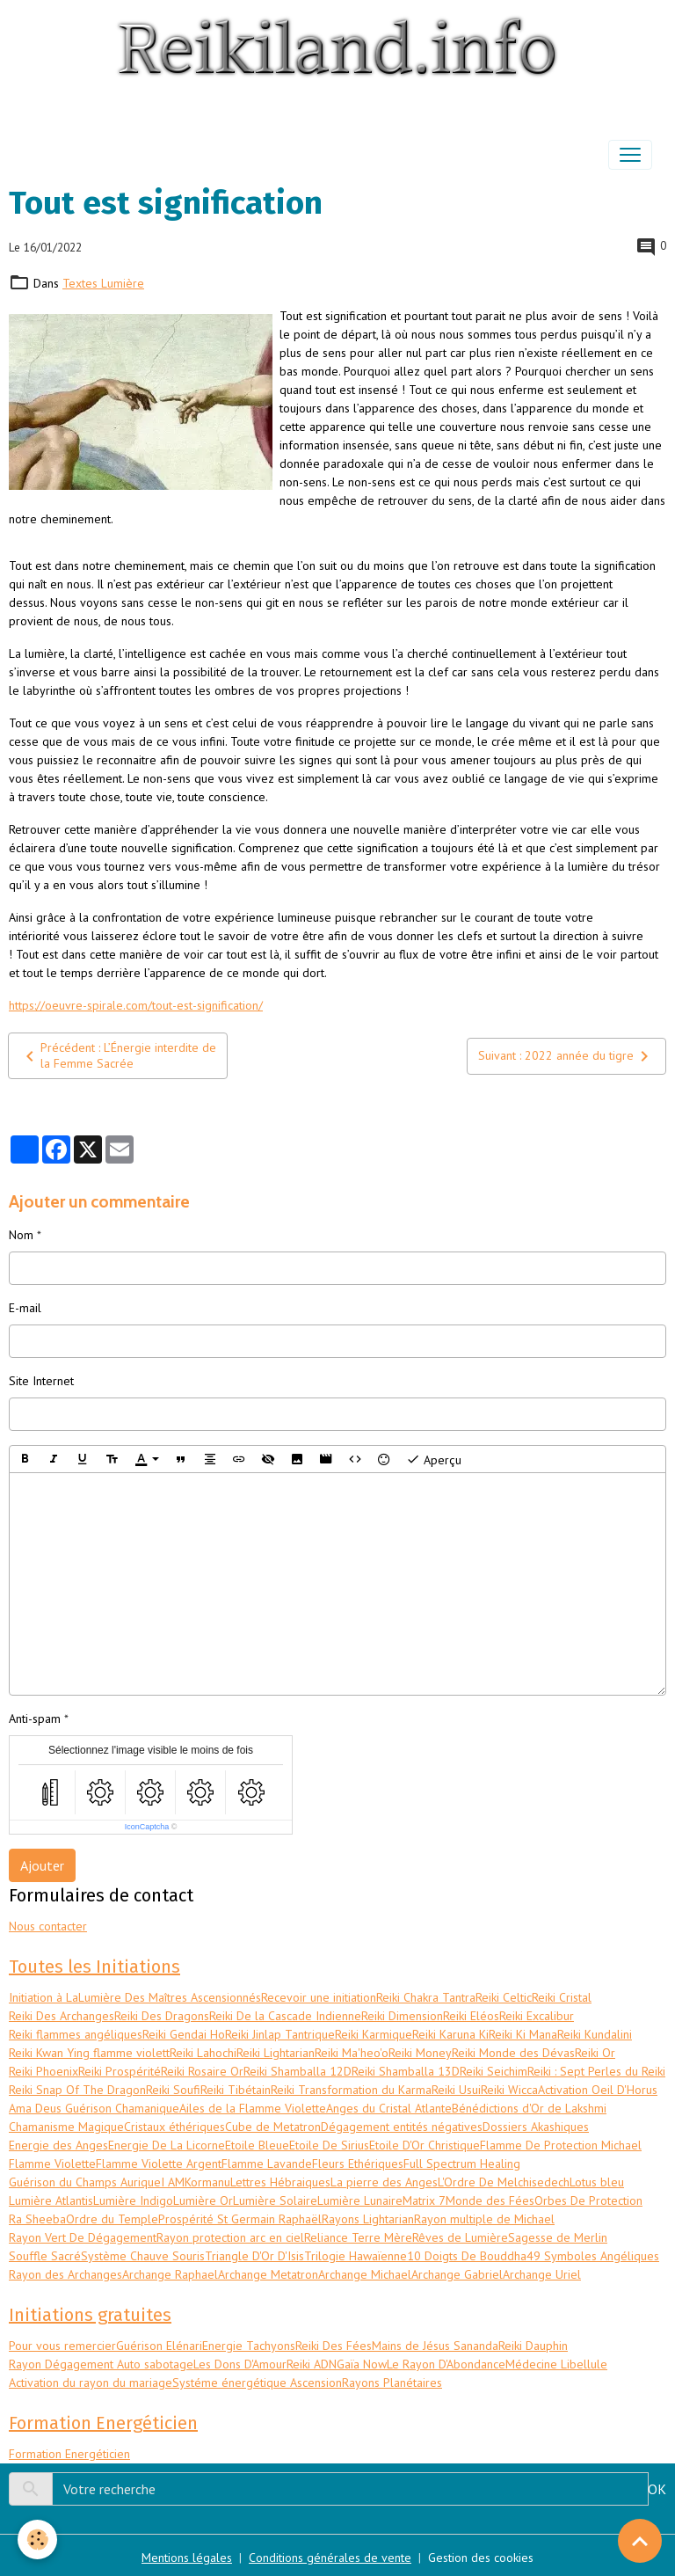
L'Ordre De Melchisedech (504, 2182)
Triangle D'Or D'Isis (254, 2256)
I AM (173, 2182)
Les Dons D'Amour (240, 2364)
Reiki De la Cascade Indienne (285, 2016)
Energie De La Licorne (166, 2145)
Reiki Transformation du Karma (351, 2090)
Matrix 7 (424, 2200)
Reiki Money (420, 2053)
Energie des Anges (58, 2145)
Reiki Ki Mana (523, 2034)
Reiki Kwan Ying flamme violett (89, 2053)
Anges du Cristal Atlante (389, 2108)
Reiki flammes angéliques (75, 2034)
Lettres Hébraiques (280, 2182)
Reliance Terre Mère (358, 2237)
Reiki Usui (456, 2090)
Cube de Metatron (273, 2127)
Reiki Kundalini (594, 2034)
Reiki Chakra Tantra (425, 1997)
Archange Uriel (542, 2274)
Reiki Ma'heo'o (351, 2053)
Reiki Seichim (493, 2071)
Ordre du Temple (112, 2219)
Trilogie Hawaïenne (355, 2256)
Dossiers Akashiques (536, 2127)
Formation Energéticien (69, 2454)
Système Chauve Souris (143, 2256)
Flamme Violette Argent (158, 2163)
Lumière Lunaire (360, 2200)
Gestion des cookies (480, 2557)
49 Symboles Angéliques (592, 2256)
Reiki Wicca (509, 2090)
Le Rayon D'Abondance (446, 2364)
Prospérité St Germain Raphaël (240, 2219)
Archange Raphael (170, 2274)
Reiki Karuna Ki (450, 2034)
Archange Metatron (268, 2274)
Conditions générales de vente (330, 2557)
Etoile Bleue (257, 2145)
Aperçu (433, 1459)
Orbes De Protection (588, 2200)
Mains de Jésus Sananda (435, 2345)
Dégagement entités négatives (402, 2127)
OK (657, 2489)
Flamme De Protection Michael (561, 2145)
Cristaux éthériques (174, 2127)
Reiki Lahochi (203, 2053)
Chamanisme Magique (66, 2127)
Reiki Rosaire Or (202, 2071)
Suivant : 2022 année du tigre (566, 1056)
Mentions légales (187, 2557)
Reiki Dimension (402, 2016)
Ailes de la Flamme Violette (252, 2108)
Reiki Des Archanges (61, 2016)
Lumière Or (203, 2200)
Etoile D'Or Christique (424, 2145)
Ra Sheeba (37, 2219)
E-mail (25, 1308)
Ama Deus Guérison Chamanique (94, 2108)
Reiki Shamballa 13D (406, 2071)
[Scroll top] (640, 2541)
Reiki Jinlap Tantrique (280, 2034)
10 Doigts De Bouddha (466, 2256)
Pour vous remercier (62, 2345)
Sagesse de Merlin (557, 2237)
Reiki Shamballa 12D (297, 2071)
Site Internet (41, 1381)
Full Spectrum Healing (461, 2163)
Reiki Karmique (373, 2034)
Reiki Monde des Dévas (513, 2053)
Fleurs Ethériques (357, 2163)
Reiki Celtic (503, 1997)
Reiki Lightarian (275, 2053)
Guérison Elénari (159, 2345)
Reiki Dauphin (533, 2345)
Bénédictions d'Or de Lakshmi (529, 2108)
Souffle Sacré (45, 2256)
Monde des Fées (490, 2200)
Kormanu (207, 2182)
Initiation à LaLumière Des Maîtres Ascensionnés (135, 1997)
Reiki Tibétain (235, 2090)
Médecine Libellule (556, 2364)
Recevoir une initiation (318, 1997)
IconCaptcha (147, 1826)
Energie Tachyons (248, 2345)
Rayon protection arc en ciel (230, 2237)
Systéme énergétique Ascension (257, 2382)
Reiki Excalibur (536, 2016)
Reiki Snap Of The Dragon (77, 2090)
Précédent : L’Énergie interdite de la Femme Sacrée (117, 1055)
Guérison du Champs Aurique (85, 2182)
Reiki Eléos (471, 2016)
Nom (21, 1235)
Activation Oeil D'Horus (597, 2090)
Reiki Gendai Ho (183, 2034)
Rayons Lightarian (368, 2219)
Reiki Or (595, 2053)
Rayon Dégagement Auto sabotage (101, 2364)
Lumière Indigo (133, 2200)
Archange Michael (364, 2274)
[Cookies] (37, 2539)
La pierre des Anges (384, 2182)
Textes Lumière (103, 283)
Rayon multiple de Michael (484, 2219)
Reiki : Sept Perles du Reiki (596, 2071)
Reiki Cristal (562, 1997)
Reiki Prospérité (119, 2071)
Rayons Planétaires (392, 2382)
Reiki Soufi (173, 2090)
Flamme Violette (52, 2163)
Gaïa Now (362, 2364)
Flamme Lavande (266, 2163)
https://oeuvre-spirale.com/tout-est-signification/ (136, 1005)
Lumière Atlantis (51, 2200)
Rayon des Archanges (65, 2274)
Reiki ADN (312, 2364)
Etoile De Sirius (329, 2145)
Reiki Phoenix (43, 2071)
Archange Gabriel (457, 2274)
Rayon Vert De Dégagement (82, 2237)
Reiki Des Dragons (161, 2016)
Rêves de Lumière (460, 2237)
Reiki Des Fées (333, 2345)
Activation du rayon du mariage (90, 2382)
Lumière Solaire (275, 2200)
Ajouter (42, 1865)
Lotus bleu (597, 2182)
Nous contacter (48, 1926)
